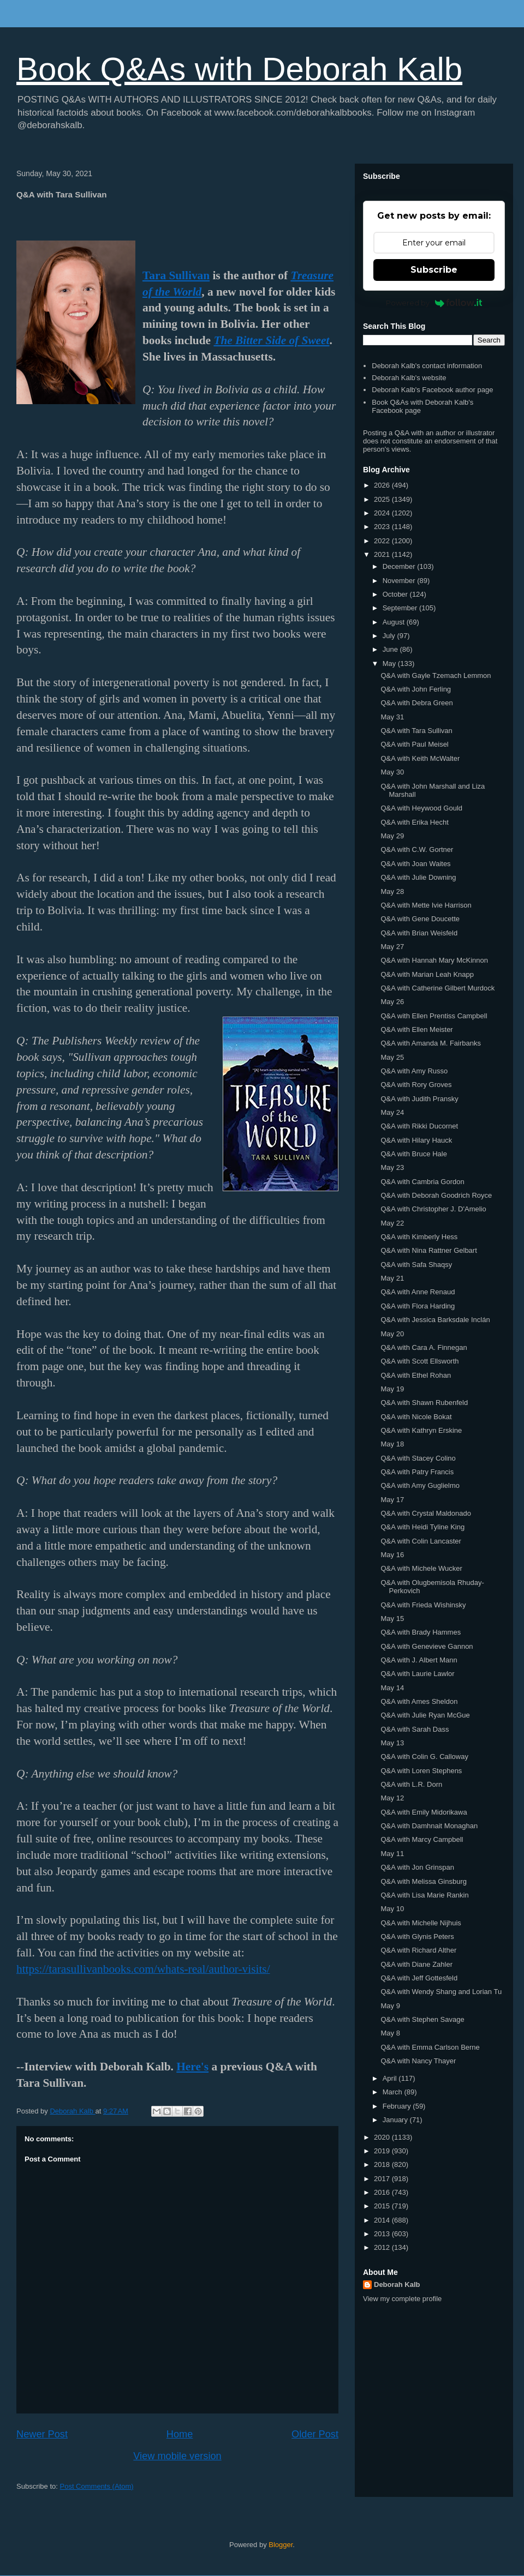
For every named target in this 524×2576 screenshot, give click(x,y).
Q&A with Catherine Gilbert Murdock (437, 988)
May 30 (392, 772)
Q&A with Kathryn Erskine (421, 1430)
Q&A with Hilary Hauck (416, 1140)
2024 (383, 513)
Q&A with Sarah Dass (414, 1729)
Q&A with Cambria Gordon (422, 1182)
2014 (383, 2220)
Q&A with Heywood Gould (421, 808)
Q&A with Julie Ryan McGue (424, 1715)
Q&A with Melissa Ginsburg (423, 1881)
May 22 (392, 1223)
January (396, 2120)
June (391, 649)
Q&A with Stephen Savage (422, 2019)
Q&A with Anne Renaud (417, 1292)
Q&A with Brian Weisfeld (418, 933)
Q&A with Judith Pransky (419, 1099)
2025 (383, 499)
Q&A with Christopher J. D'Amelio (433, 1209)
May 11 (392, 1854)
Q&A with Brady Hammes (420, 1632)
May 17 (392, 1500)
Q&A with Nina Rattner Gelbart (428, 1250)
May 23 (392, 1167)
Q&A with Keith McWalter (420, 758)
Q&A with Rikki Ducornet (419, 1126)
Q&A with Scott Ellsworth (419, 1361)
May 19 (392, 1389)
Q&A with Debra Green (416, 703)
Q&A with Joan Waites (415, 864)
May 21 (392, 1278)
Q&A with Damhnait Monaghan (429, 1826)
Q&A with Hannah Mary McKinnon (434, 960)
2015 (383, 2206)
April (391, 2078)
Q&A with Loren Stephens (421, 1771)
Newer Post (42, 2434)
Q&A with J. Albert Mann (418, 1660)
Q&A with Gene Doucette (420, 919)
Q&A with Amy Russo (414, 1071)
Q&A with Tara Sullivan (416, 730)
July (390, 636)
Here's (192, 2066)
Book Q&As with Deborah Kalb (239, 69)
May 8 (390, 2033)
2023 (383, 527)
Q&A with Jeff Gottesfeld (418, 1978)
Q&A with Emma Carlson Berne (429, 2047)
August (395, 622)
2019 (383, 2151)
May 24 (392, 1112)
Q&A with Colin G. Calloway (424, 1756)
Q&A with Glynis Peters (417, 1936)
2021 (383, 554)
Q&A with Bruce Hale (413, 1154)
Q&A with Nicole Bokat (415, 1417)
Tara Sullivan (176, 275)
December (400, 566)
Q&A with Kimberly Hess (418, 1237)
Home (179, 2434)
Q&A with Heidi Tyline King (422, 1527)
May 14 (392, 1688)
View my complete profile (402, 2299)
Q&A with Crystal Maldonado (425, 1513)
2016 (383, 2192)
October (396, 594)
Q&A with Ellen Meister (416, 1029)
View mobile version (177, 2456)
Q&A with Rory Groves (415, 1084)
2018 (383, 2164)
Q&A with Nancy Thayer (418, 2061)
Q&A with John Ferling (415, 689)
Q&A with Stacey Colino (417, 1458)
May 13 (392, 1743)
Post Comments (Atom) (97, 2486)
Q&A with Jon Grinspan (417, 1867)
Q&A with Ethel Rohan (415, 1375)
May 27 (392, 946)
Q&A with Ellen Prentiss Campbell (433, 1016)
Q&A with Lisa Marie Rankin (424, 1895)
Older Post (314, 2434)
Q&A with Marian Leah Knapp (427, 974)
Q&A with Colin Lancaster (420, 1541)
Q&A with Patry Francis (417, 1472)
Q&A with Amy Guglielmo (420, 1485)
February (398, 2106)
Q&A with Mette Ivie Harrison (425, 905)
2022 (383, 541)
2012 (383, 2247)
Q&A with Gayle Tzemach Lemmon (435, 675)
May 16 (392, 1555)
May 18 (392, 1444)
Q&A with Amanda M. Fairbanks (430, 1043)
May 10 (392, 1909)
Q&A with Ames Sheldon (418, 1701)
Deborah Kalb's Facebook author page (432, 390)
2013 (383, 2234)
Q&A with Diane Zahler (416, 1964)
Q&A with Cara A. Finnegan (423, 1347)
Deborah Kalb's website (409, 378)
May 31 (392, 717)
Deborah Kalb (397, 2284)
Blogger (281, 2545)
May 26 (392, 1002)
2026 (383, 485)
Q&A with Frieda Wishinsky (423, 1605)
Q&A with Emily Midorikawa (423, 1812)
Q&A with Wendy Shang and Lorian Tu (441, 1991)
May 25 (392, 1057)
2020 (383, 2137)
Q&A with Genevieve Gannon (426, 1646)
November (400, 581)
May (390, 663)
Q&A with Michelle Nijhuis (420, 1923)
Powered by (434, 302)
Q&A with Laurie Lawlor (417, 1674)
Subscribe (433, 270)
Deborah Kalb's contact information (427, 366)
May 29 (392, 836)
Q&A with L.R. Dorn (411, 1784)
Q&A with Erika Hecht (414, 822)
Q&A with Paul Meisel (414, 744)
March (393, 2092)
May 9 (390, 2006)
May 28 (392, 891)
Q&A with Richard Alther (418, 1950)
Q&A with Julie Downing (418, 877)
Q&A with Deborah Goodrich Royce (436, 1195)
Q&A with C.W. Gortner (416, 849)
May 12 (392, 1798)
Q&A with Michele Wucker (421, 1568)
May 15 (392, 1618)
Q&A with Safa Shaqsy (416, 1264)
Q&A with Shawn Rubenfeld (424, 1402)
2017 (383, 2179)
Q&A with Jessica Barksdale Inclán (435, 1320)
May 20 (392, 1334)
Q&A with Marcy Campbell (421, 1839)
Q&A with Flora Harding (417, 1306)
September (401, 608)
